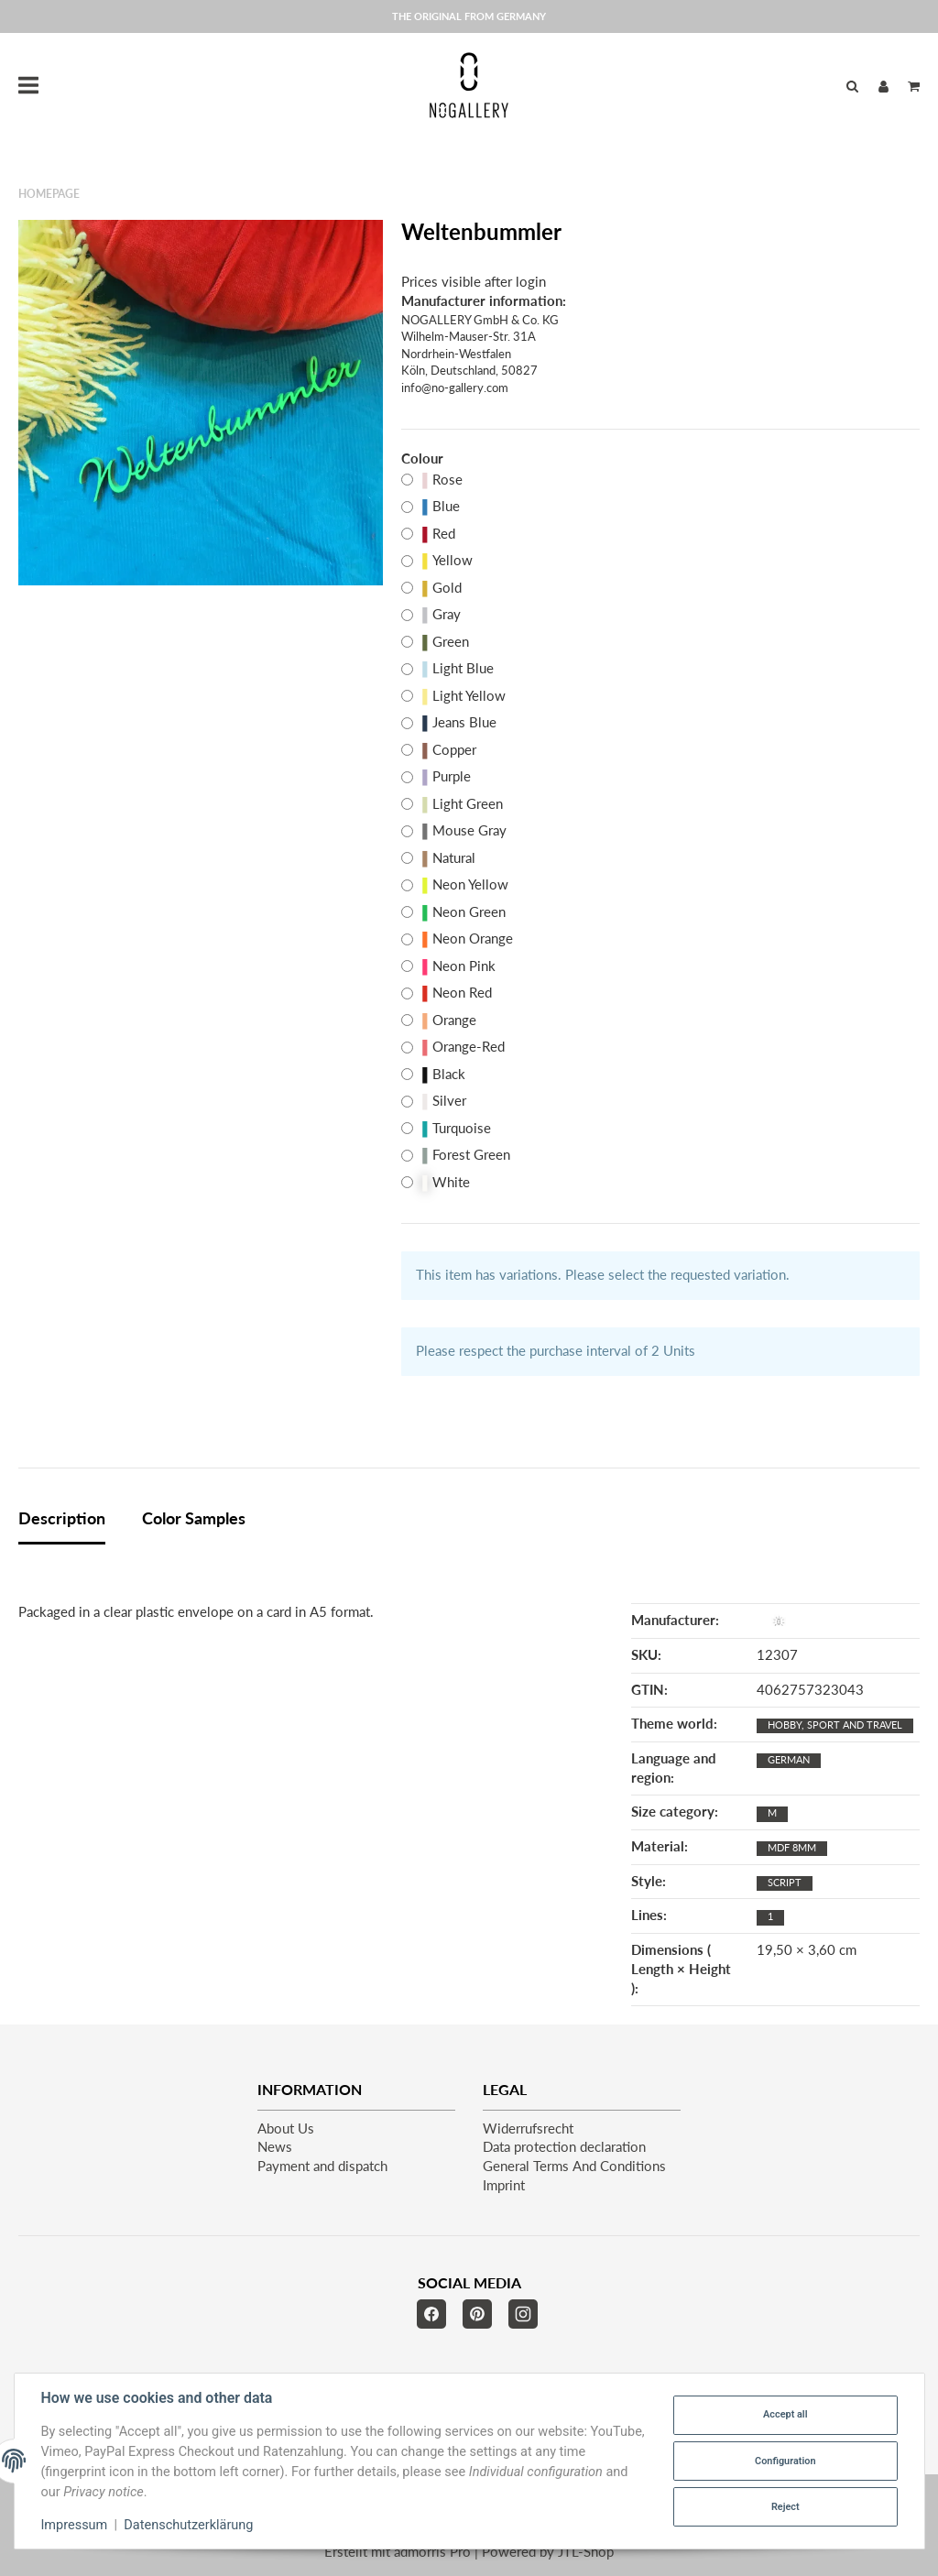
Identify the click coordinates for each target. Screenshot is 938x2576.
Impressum (74, 2525)
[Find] (852, 86)
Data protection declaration (564, 2147)
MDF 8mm (792, 1847)
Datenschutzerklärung (188, 2525)
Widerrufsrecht (528, 2128)
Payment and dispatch (322, 2166)
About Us (285, 2128)
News (274, 2147)
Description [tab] (61, 1518)
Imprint (504, 2185)
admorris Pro (432, 2552)
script (785, 1882)
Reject (785, 2507)
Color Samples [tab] (193, 1518)
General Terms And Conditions (574, 2166)
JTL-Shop (586, 2552)
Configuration (785, 2461)
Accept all (785, 2414)
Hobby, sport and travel (835, 1724)
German (789, 1759)
